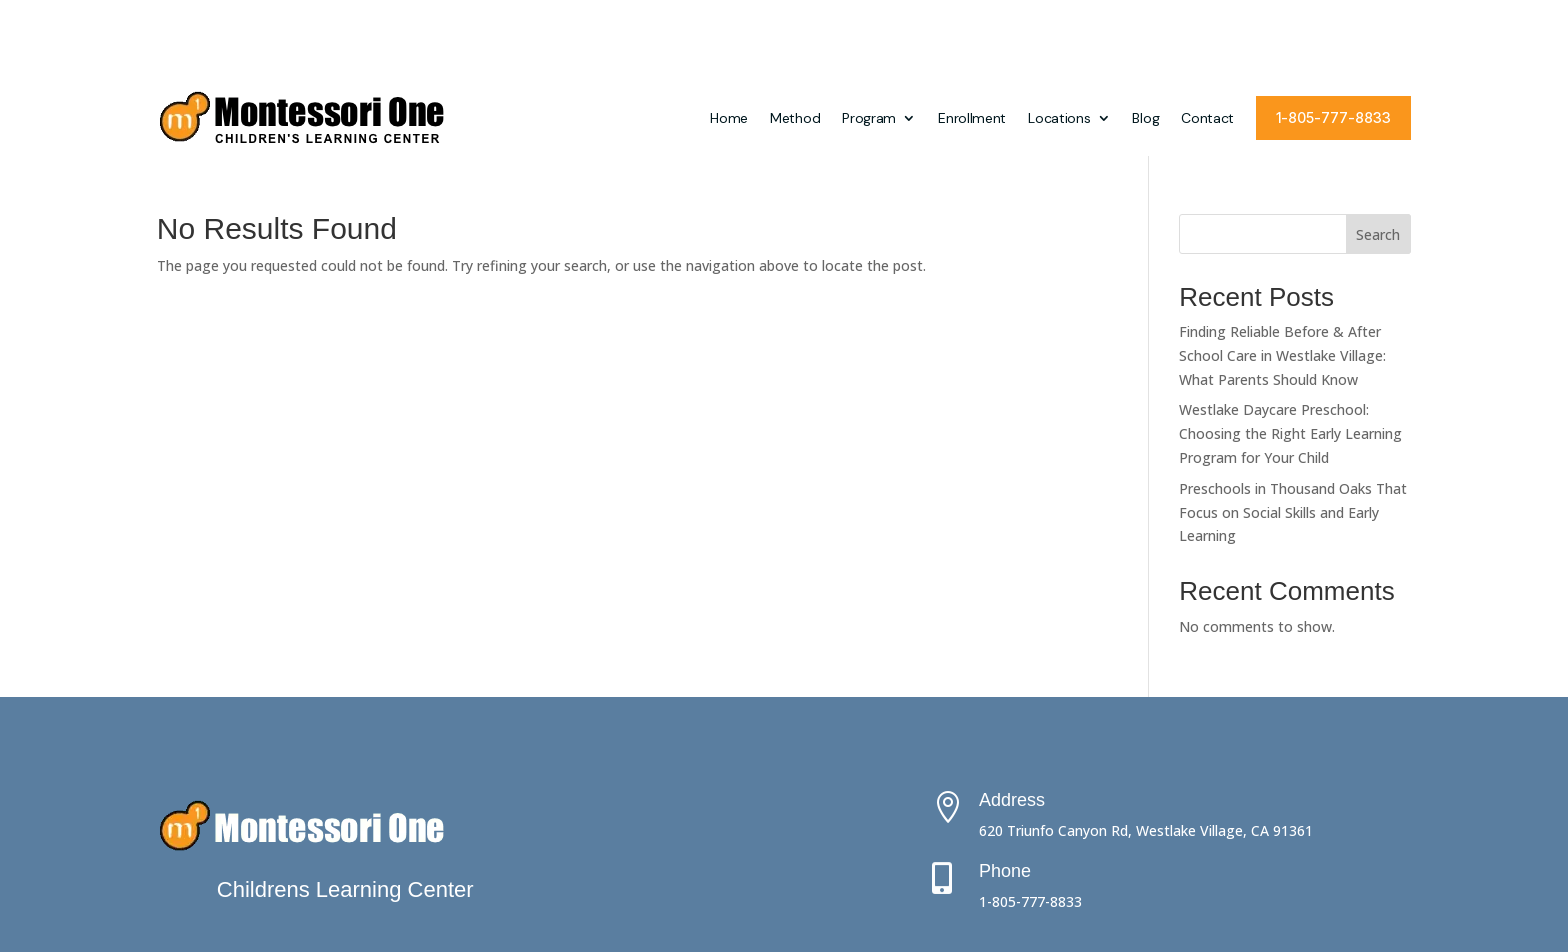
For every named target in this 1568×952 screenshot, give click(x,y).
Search (1378, 154)
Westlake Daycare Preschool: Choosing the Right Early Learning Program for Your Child (1290, 353)
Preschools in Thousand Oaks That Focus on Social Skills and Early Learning (1293, 432)
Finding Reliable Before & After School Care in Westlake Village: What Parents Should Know (1282, 275)
